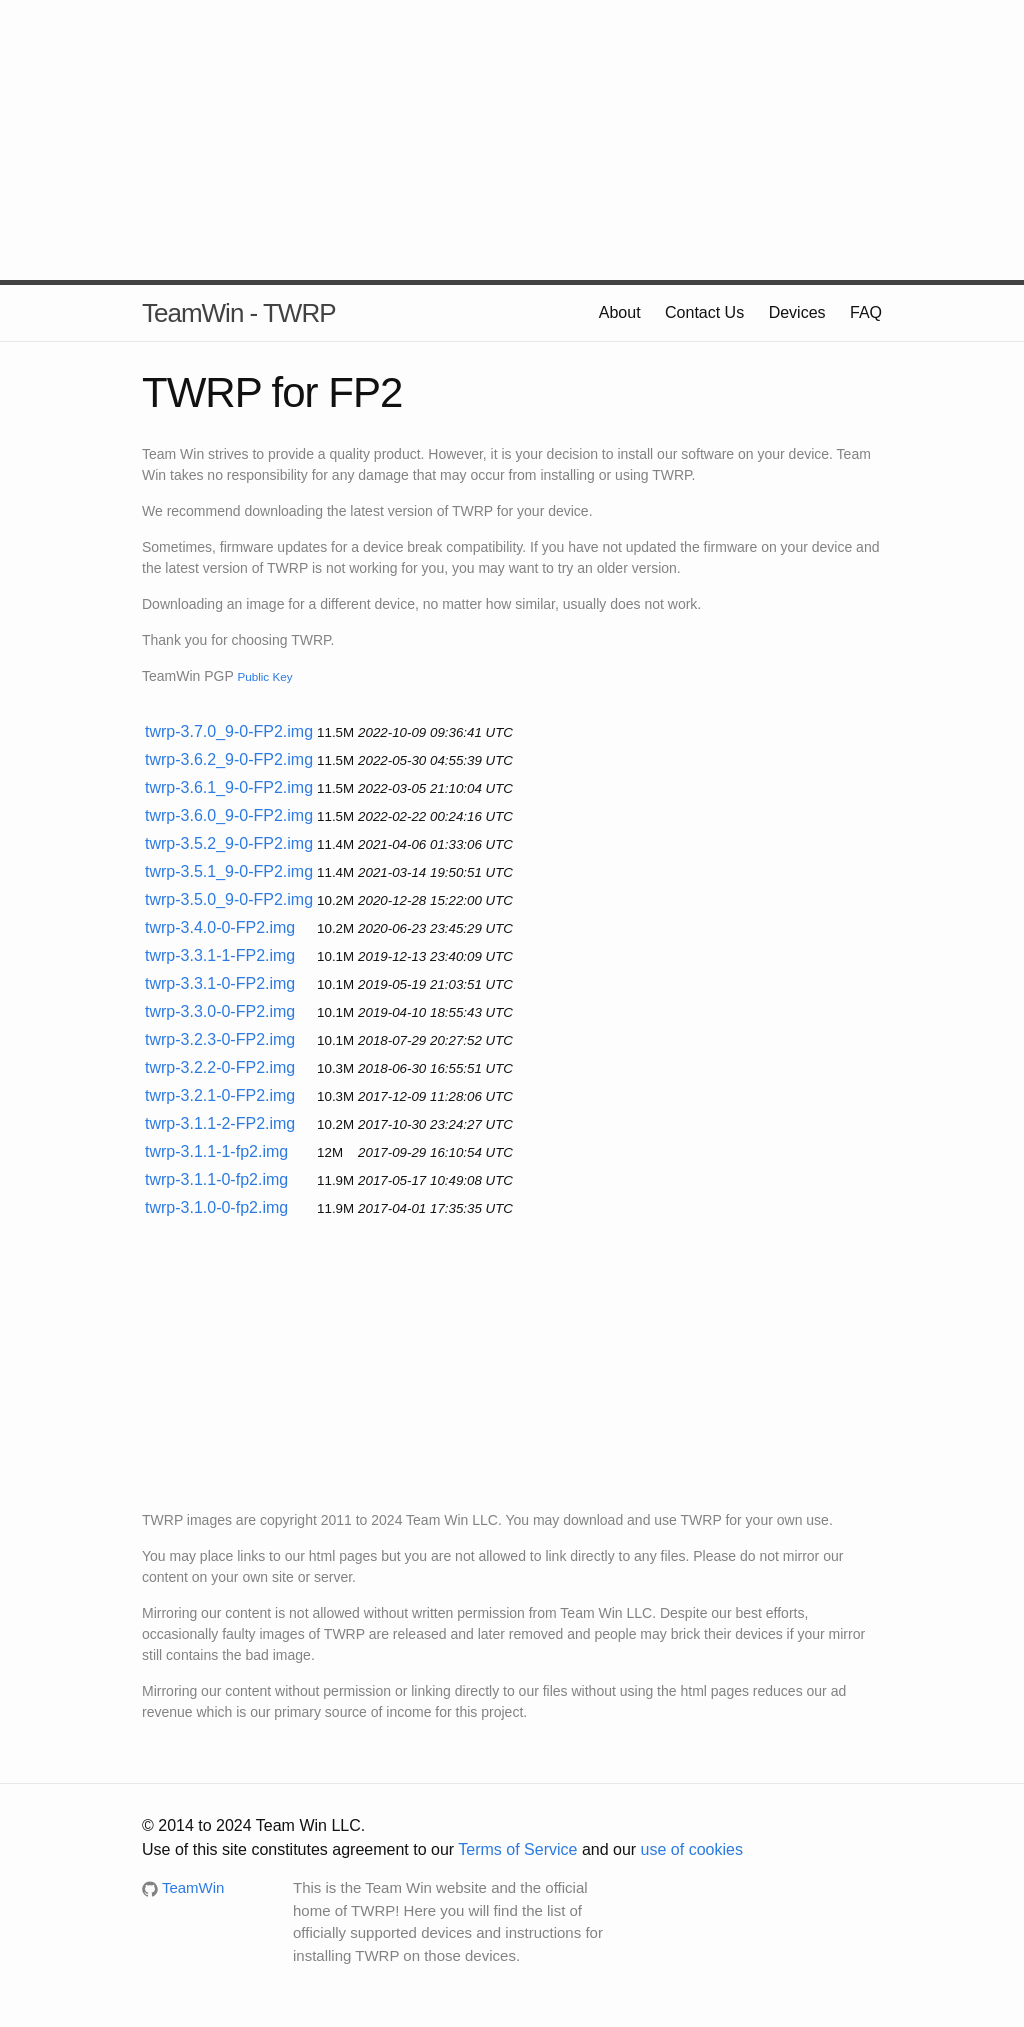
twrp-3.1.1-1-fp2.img (216, 1151)
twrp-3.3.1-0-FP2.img (220, 983)
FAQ (866, 312)
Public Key (264, 676)
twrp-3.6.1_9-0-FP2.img (229, 787)
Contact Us (704, 312)
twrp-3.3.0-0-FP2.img (220, 1011)
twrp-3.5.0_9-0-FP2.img (229, 899)
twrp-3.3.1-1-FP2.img (220, 955)
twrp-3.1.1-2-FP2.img (220, 1123)
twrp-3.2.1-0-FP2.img (220, 1095)
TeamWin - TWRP (239, 313)
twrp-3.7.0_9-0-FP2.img (229, 731)
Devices (797, 312)
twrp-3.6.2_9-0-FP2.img (229, 759)
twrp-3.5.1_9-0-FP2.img (229, 871)
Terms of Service (517, 1849)
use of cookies (692, 1849)
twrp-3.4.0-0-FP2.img (220, 927)
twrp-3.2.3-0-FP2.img (220, 1039)
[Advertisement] (512, 140)
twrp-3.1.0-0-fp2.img (216, 1207)
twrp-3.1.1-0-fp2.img (216, 1179)
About (620, 312)
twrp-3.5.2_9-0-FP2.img (229, 843)
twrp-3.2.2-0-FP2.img (220, 1067)
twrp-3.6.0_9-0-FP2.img (229, 815)
